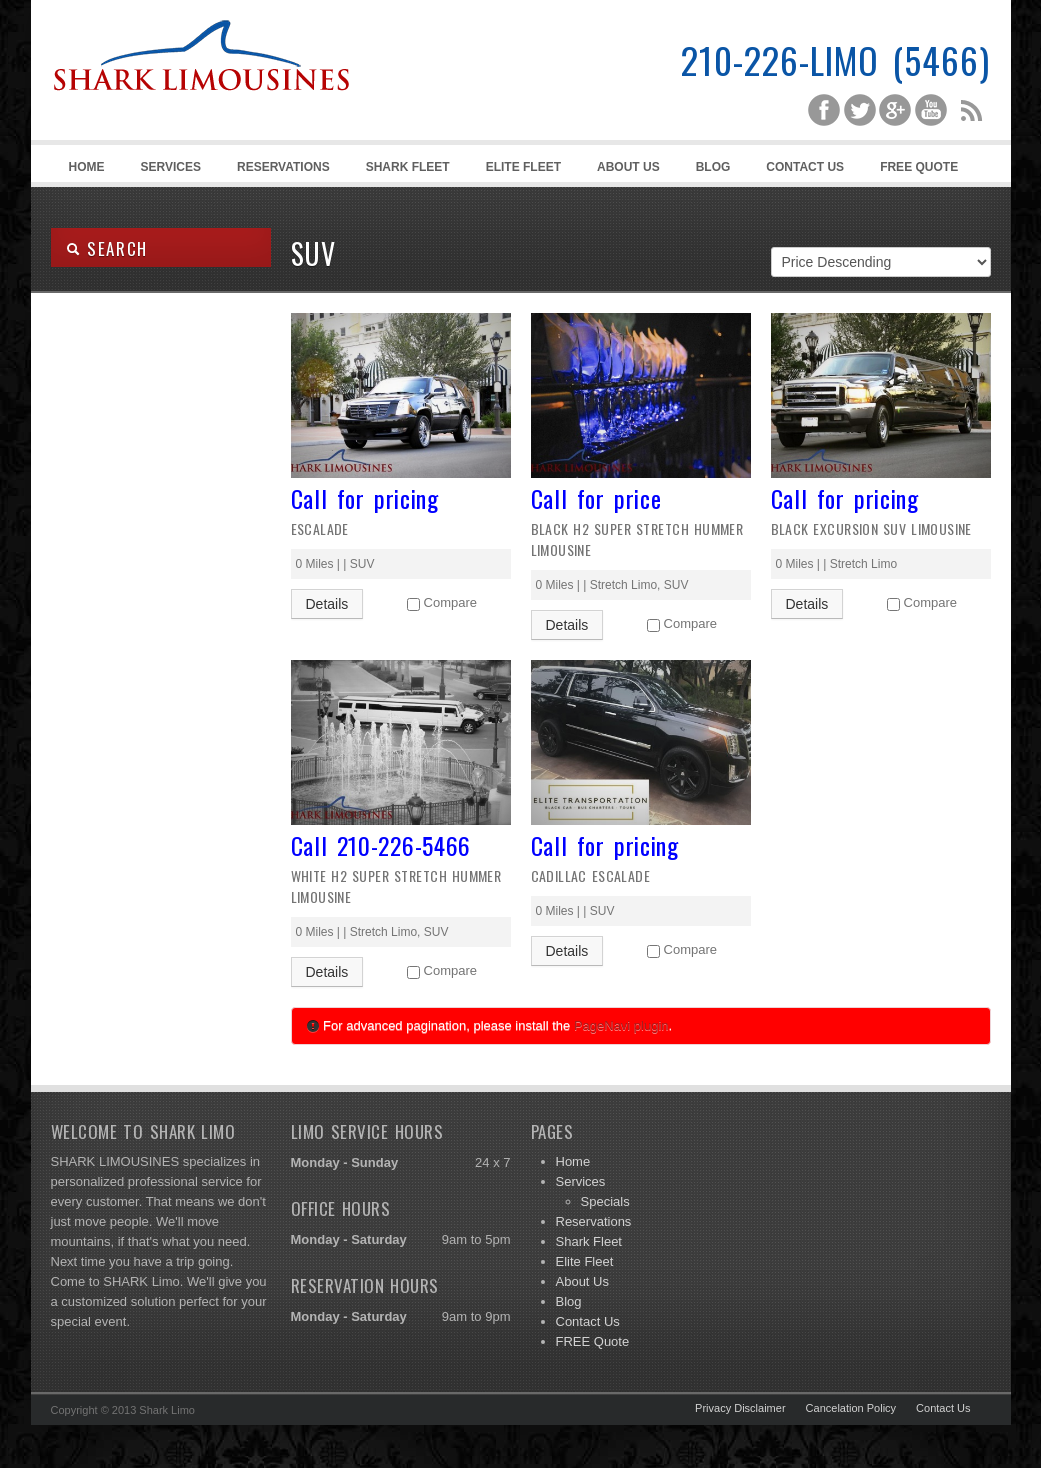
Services (168, 170)
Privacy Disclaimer (740, 1408)
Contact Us (805, 167)
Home (87, 167)
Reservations (283, 167)
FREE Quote (919, 167)
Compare (450, 602)
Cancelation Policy (851, 1408)
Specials (605, 1201)
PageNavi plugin (621, 1025)
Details (327, 604)
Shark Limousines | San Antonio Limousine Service (201, 100)
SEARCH (107, 248)
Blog (713, 167)
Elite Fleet (523, 167)
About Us (628, 167)
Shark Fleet (408, 167)
